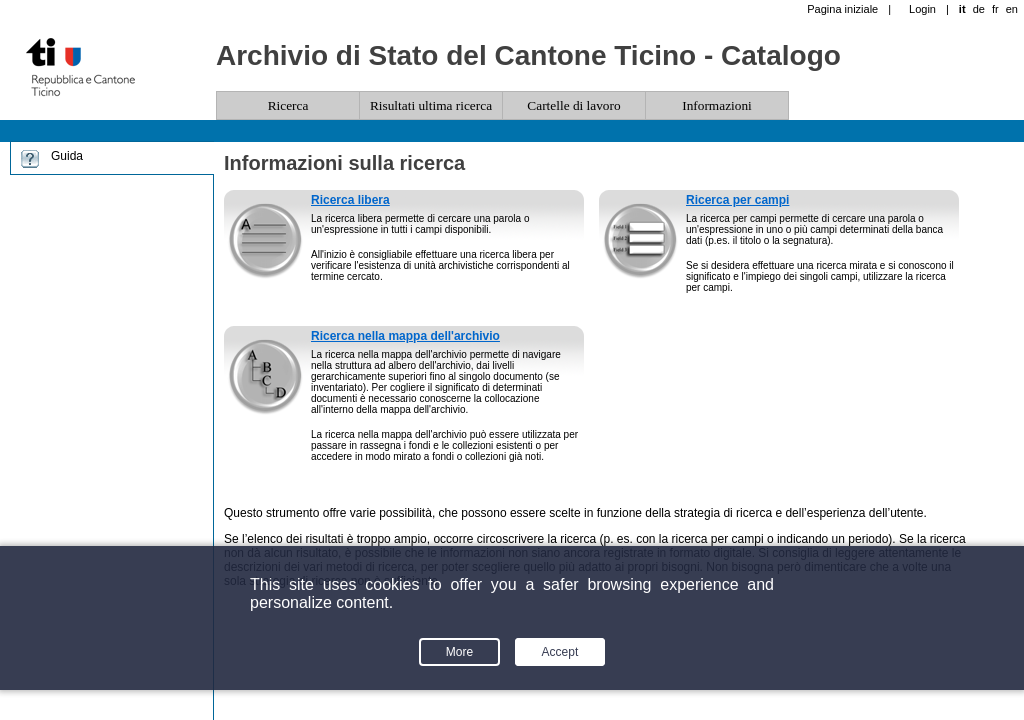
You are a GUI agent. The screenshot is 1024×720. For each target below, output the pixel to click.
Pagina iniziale (842, 9)
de (979, 9)
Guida (67, 156)
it (962, 9)
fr (995, 9)
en (1012, 9)
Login (922, 9)
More (459, 652)
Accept (560, 652)
